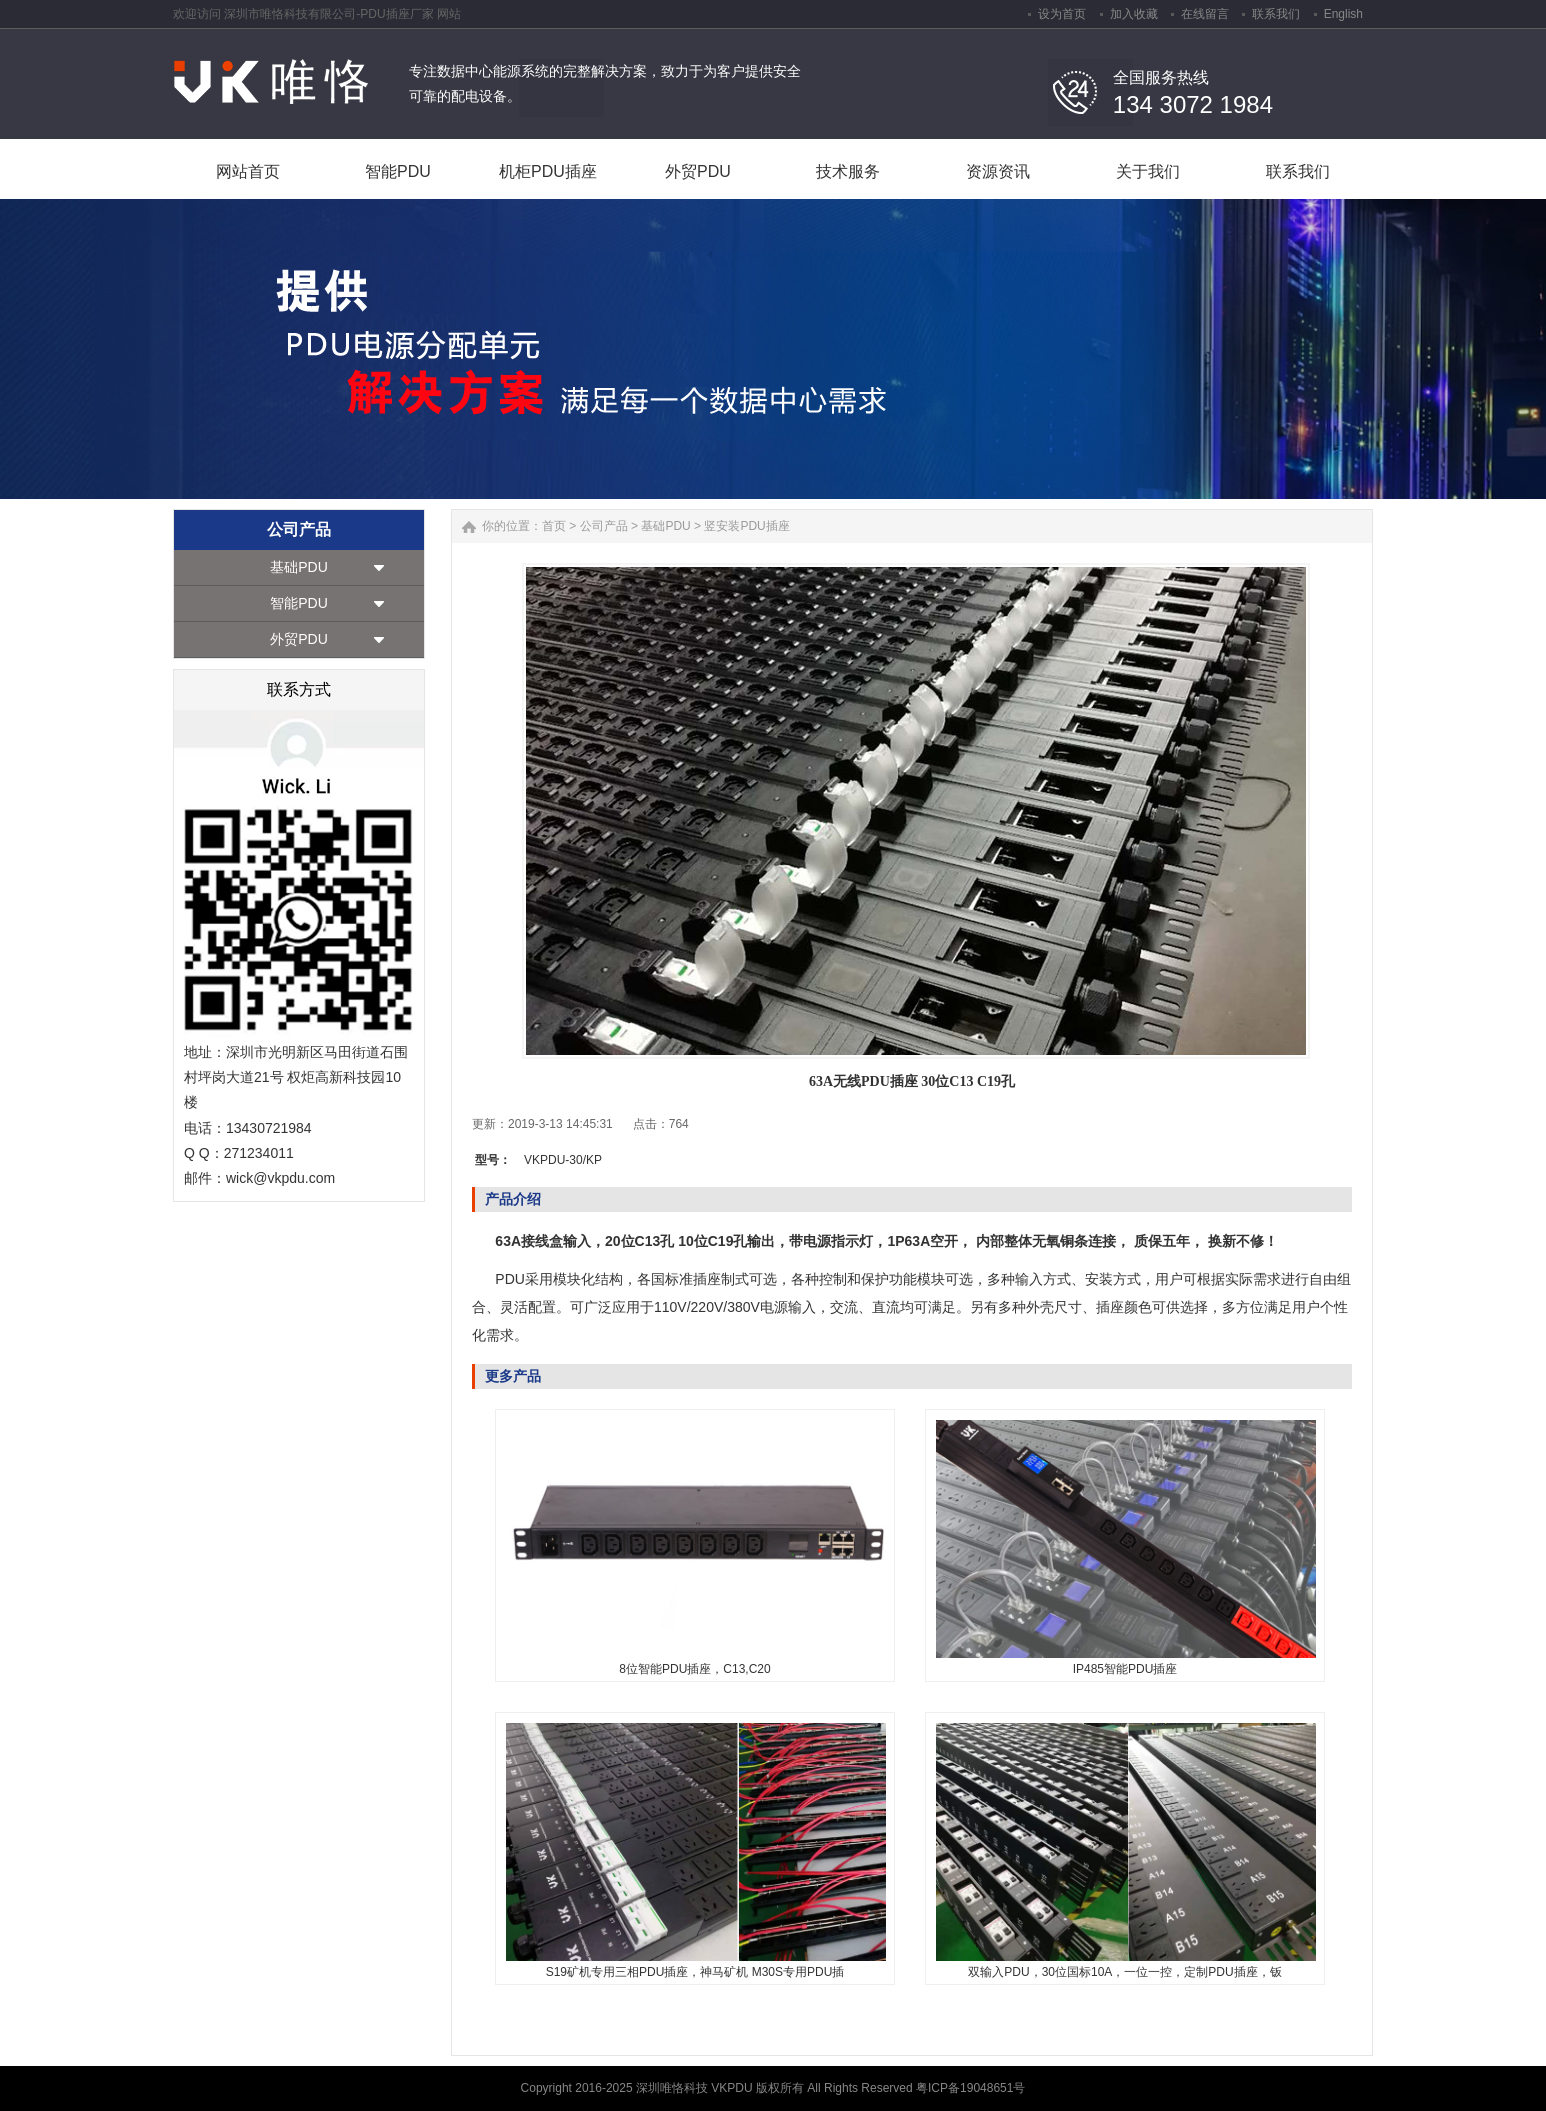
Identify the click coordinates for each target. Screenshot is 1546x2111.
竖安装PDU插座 (746, 526)
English (1343, 14)
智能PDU (299, 603)
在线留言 (1205, 14)
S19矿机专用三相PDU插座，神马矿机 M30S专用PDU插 (695, 1972)
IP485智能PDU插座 (1125, 1669)
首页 (554, 526)
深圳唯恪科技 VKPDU (696, 2088)
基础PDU (299, 567)
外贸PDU (299, 639)
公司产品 (604, 526)
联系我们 (1276, 14)
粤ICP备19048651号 (970, 2088)
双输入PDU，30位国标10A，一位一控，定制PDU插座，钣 (1124, 1972)
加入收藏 (1134, 14)
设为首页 (1062, 14)
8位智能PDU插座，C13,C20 (694, 1669)
